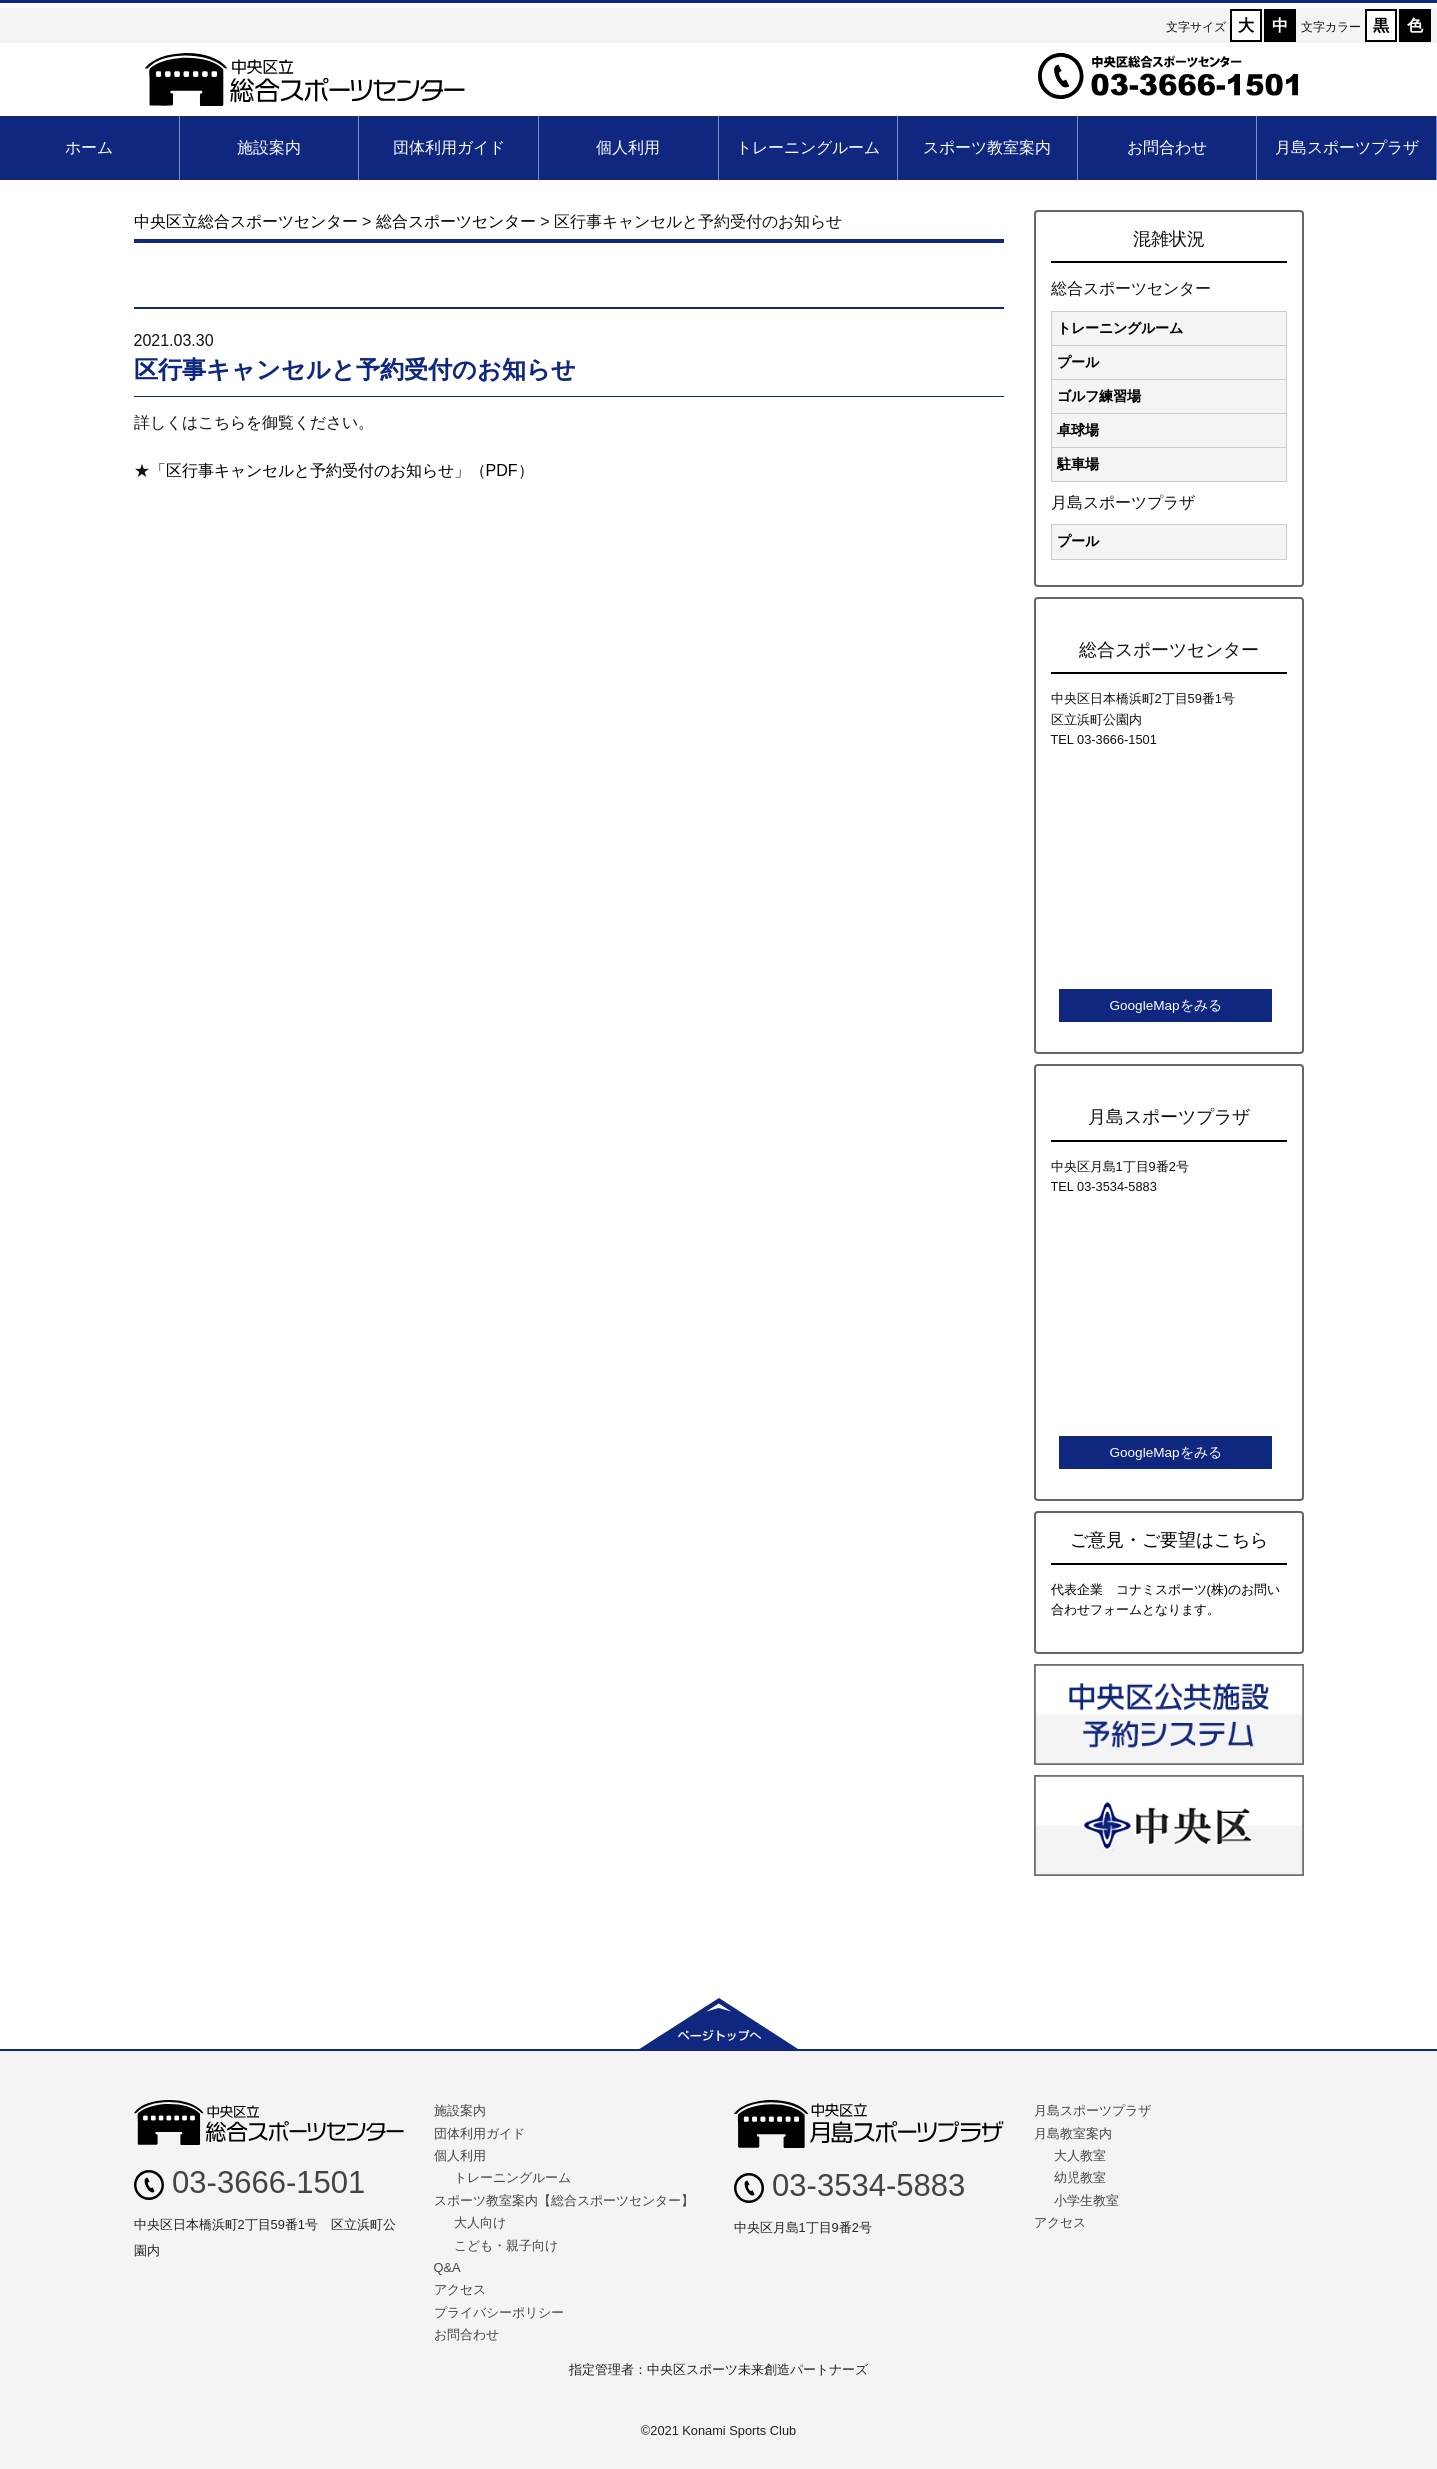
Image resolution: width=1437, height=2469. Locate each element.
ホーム (89, 147)
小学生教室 (1086, 2200)
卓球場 (1078, 430)
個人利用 (628, 147)
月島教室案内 (1073, 2133)
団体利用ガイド (449, 147)
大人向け (480, 2222)
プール (1078, 362)
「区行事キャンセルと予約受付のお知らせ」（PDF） (342, 470)
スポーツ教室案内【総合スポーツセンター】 (564, 2200)
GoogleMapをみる (1165, 1005)
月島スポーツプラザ (1347, 147)
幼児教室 (1080, 2177)
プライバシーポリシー (499, 2312)
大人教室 (1080, 2155)
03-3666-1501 (250, 2182)
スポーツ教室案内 (987, 147)
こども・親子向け (506, 2245)
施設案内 (269, 147)
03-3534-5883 (850, 2185)
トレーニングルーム (808, 147)
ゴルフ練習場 (1099, 396)
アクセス (460, 2289)
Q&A (447, 2267)
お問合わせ (1167, 147)
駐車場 (1078, 464)
